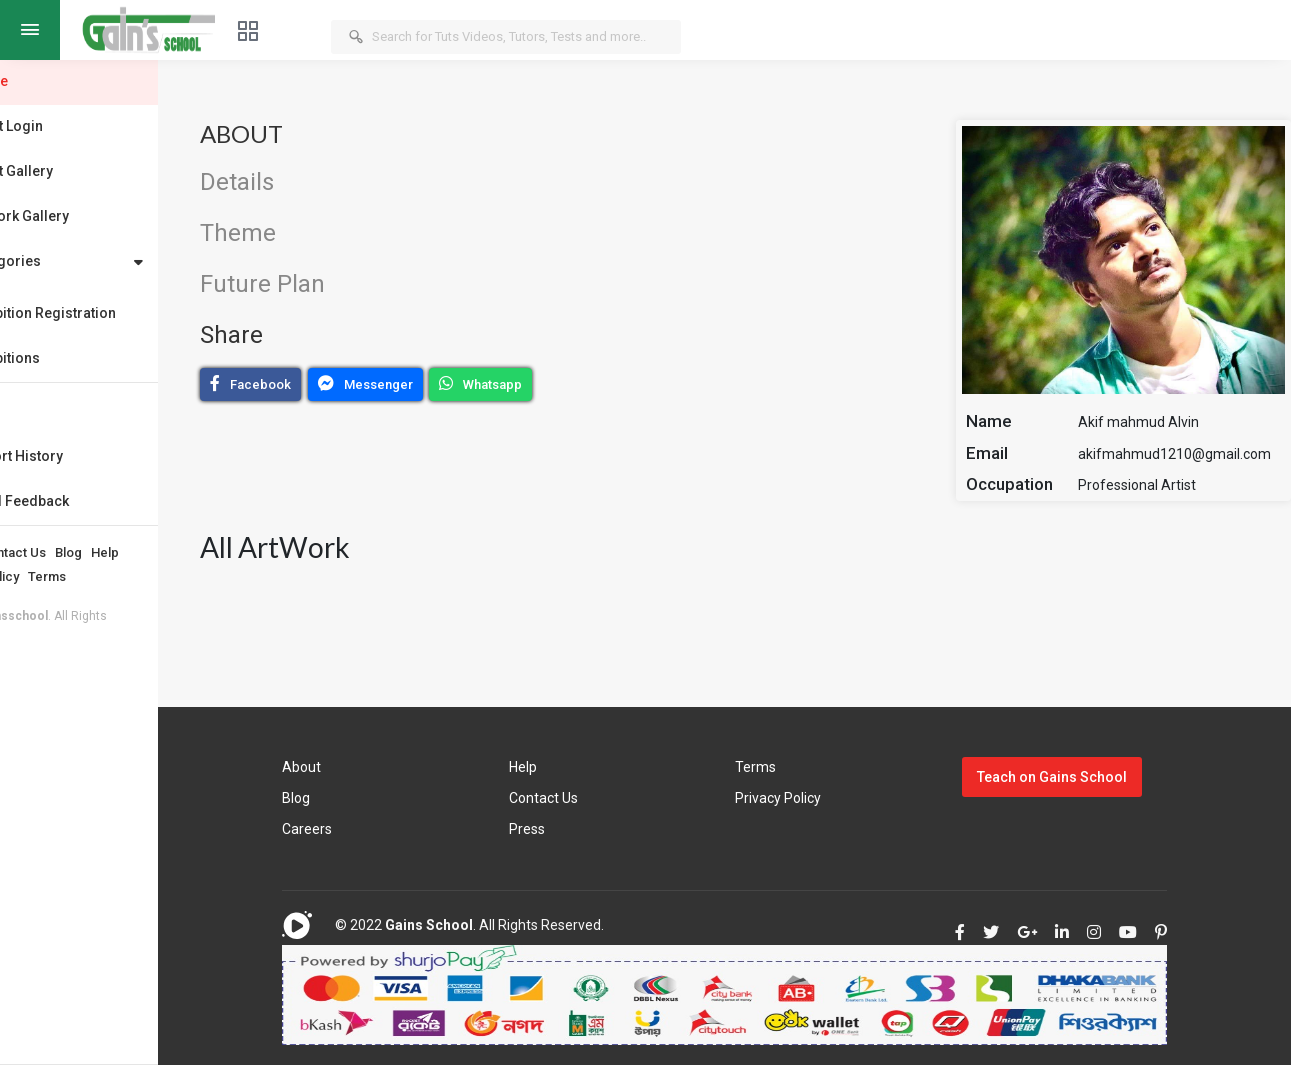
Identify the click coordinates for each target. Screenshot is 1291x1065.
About (35, 552)
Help (187, 552)
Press (584, 829)
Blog (150, 552)
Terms (129, 576)
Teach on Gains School (1076, 777)
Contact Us (95, 552)
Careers (381, 829)
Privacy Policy (59, 576)
